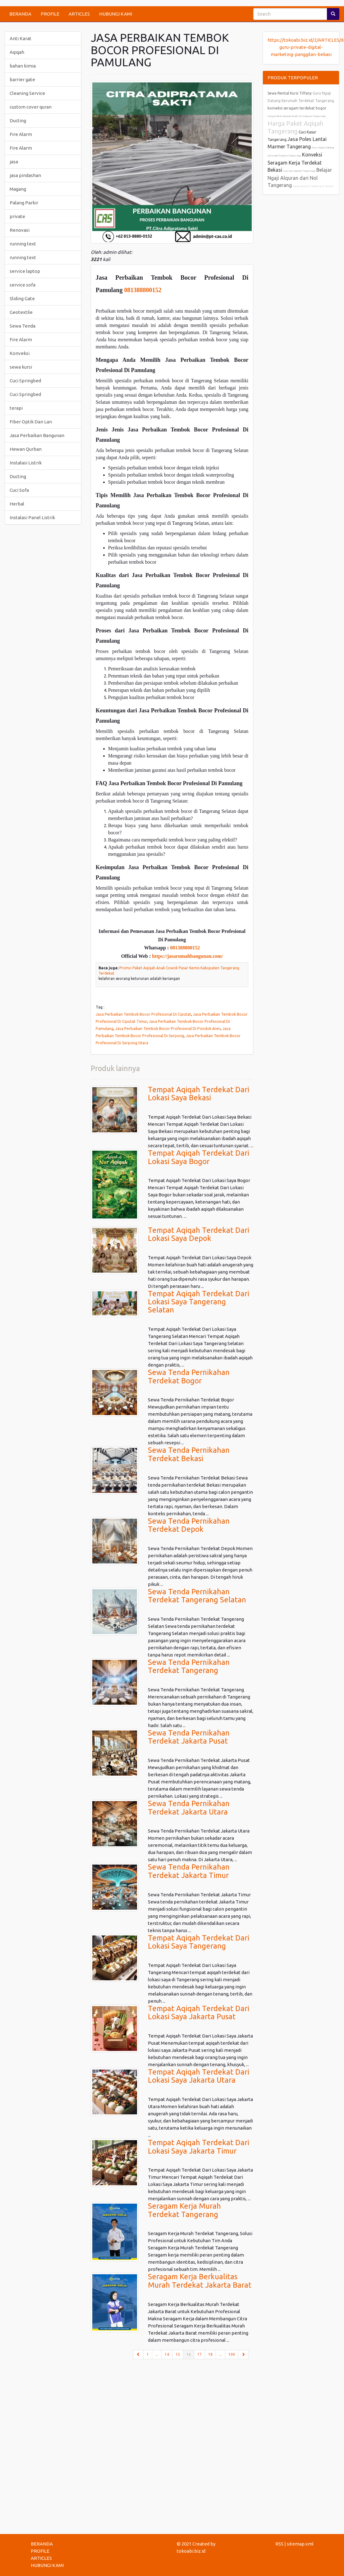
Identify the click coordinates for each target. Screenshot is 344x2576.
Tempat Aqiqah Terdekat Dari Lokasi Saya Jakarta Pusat (198, 2012)
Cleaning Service (27, 93)
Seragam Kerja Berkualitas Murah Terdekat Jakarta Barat (199, 2280)
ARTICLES (79, 13)
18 (210, 2354)
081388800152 (142, 289)
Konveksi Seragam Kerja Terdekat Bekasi (295, 162)
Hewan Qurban (26, 449)
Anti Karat (20, 38)
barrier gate (22, 79)
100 (231, 2354)
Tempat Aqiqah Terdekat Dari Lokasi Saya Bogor (198, 1157)
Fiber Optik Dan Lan (31, 421)
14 (167, 2354)
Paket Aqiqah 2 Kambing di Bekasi (313, 186)
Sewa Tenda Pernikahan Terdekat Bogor (189, 1376)
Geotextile (21, 312)
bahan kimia (23, 65)
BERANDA (20, 13)
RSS (279, 2543)
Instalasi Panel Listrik (32, 517)
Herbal (17, 503)
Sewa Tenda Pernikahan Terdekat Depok (189, 1525)
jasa (14, 161)
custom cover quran (31, 106)
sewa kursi (21, 367)
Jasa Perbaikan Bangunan (37, 435)
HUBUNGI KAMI (115, 13)
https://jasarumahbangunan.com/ (187, 956)
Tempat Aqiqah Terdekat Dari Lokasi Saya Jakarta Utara (198, 2076)
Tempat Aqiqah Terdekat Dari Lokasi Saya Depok (198, 1234)
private (17, 216)
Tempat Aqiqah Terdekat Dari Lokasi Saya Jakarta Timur (198, 2146)
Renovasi (20, 230)
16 (190, 2353)
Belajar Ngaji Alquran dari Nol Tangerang (300, 177)
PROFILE (50, 13)
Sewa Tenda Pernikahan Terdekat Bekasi (189, 1454)
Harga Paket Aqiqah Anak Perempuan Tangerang (297, 116)
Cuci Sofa (19, 490)
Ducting (18, 120)
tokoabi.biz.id (191, 2551)
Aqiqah (17, 52)
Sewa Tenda (22, 325)
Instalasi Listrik (26, 462)
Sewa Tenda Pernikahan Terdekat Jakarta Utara (189, 1807)
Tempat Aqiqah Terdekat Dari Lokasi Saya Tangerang (198, 1942)
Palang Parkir (24, 202)
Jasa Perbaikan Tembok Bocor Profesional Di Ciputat (143, 1014)
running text (23, 243)
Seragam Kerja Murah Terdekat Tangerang (184, 2210)
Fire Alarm (21, 134)
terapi (16, 408)
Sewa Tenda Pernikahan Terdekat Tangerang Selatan (197, 1595)
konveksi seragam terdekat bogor (297, 108)
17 (199, 2354)
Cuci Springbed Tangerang (299, 171)
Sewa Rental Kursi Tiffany (290, 93)
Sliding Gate (22, 298)
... (156, 2354)
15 (178, 2354)
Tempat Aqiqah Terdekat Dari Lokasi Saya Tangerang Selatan (198, 1301)
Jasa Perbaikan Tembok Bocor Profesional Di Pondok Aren (168, 1028)
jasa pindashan (25, 175)
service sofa (22, 284)
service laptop (25, 271)
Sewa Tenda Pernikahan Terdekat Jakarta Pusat (189, 1737)
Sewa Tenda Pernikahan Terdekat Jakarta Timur (189, 1871)
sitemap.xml (300, 2543)
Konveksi (20, 353)
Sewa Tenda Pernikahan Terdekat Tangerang (189, 1666)
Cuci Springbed (25, 380)
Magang (18, 189)
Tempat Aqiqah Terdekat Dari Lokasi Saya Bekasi (198, 1093)
